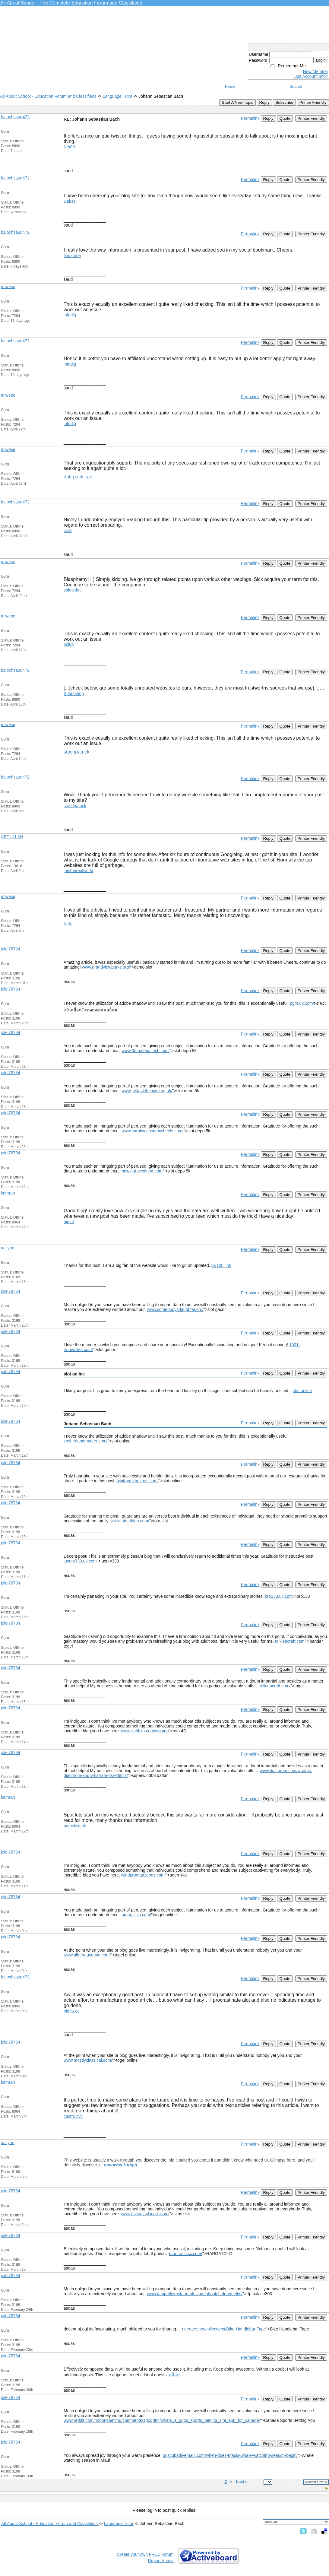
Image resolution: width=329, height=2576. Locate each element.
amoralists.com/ (136, 1914)
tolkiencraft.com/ (290, 1641)
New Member (315, 71)
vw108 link (221, 1265)
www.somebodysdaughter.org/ (175, 1309)
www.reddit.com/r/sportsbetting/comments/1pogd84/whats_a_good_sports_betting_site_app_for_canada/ (162, 2420)
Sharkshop (74, 693)
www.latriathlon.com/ (129, 1520)
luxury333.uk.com (80, 1561)
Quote (285, 118)
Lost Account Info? (310, 76)
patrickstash (75, 1825)
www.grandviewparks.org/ (106, 967)
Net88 (69, 146)
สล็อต (174, 2374)
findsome (72, 255)
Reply (264, 102)
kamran (8, 1193)
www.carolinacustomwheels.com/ (152, 1130)
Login (321, 60)
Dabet (69, 201)
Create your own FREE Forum (145, 2554)
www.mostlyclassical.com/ (88, 2060)
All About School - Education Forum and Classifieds (49, 96)
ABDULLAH (12, 836)
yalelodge (73, 590)
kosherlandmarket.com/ (86, 1441)
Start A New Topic (237, 102)
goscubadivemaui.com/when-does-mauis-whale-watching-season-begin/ (230, 2455)
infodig (70, 314)
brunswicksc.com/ (185, 2253)
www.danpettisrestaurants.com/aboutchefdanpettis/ (194, 2293)
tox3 (67, 530)
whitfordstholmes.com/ (138, 1480)
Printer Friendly (313, 102)
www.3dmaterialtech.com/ (146, 1050)
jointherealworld (78, 870)
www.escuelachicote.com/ (145, 2213)
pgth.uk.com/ (302, 1003)
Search (295, 86)
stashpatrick (76, 751)
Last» (242, 2481)
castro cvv (73, 2116)
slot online (302, 1390)
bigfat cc (71, 2011)
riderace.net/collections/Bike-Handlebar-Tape (224, 2329)
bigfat (69, 1221)
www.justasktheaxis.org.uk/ (147, 1090)
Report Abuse (161, 2560)
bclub (69, 644)
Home (230, 86)
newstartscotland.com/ (142, 1171)
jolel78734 (10, 949)
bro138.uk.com (279, 1596)
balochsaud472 (15, 116)
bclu (68, 923)
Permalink (250, 118)
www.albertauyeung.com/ (87, 1955)
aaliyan (7, 1247)
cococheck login (120, 2164)
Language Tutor (117, 96)
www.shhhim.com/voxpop (145, 1730)
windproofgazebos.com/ (143, 1875)
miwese (8, 286)
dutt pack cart (78, 476)
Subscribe (284, 102)
